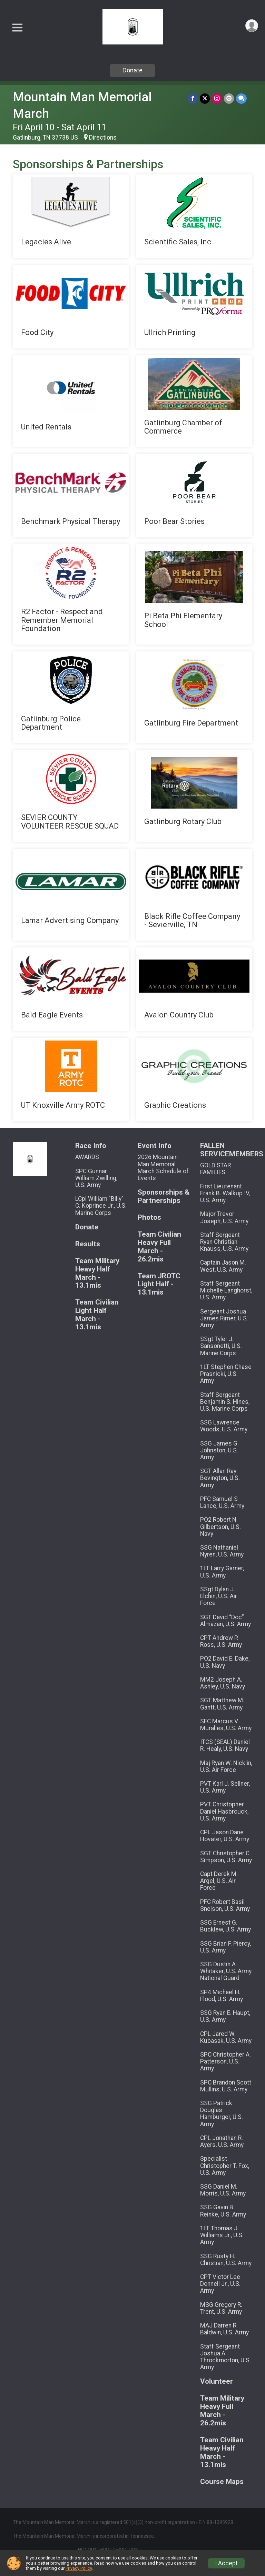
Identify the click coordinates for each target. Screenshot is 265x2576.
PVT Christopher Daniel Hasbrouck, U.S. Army (224, 1811)
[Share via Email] (229, 98)
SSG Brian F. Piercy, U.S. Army (225, 1947)
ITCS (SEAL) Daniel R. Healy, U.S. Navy (225, 1745)
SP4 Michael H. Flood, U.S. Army (221, 1995)
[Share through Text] (241, 98)
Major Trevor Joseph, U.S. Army (224, 1217)
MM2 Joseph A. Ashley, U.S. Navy (222, 1683)
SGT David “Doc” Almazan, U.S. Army (225, 1620)
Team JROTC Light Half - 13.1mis (159, 1284)
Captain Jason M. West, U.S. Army (223, 1266)
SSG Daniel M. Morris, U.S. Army (223, 2190)
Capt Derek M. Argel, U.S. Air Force (219, 1880)
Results (87, 1244)
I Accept (226, 2563)
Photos (149, 1217)
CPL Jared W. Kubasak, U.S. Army (226, 2037)
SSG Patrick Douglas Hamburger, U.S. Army (221, 2114)
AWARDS (87, 1157)
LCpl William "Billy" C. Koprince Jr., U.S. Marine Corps (101, 1205)
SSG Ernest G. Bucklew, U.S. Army (225, 1926)
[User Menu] (251, 25)
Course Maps (222, 2482)
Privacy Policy (79, 2568)
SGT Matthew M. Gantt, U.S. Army (222, 1704)
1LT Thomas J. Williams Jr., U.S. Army (222, 2235)
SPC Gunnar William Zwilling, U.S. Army (96, 1178)
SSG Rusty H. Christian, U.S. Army (226, 2259)
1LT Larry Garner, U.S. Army (222, 1572)
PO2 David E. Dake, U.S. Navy (224, 1662)
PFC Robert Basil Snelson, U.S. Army (225, 1905)
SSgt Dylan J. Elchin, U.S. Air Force (218, 1596)
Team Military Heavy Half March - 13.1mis (97, 1273)
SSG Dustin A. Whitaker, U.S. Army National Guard (226, 1971)
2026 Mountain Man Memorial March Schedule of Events (163, 1167)
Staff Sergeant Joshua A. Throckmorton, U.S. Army (225, 2357)
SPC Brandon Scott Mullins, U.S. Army (225, 2086)
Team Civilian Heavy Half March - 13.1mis (222, 2452)
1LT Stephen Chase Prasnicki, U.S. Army (226, 1373)
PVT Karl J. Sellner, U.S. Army (225, 1787)
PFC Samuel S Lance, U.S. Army (222, 1502)
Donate (132, 70)
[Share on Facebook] (193, 98)
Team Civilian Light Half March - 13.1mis (97, 1314)
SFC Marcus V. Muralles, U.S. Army (226, 1725)
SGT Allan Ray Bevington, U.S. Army (220, 1478)
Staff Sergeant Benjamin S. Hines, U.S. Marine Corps (224, 1401)
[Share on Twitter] (205, 98)
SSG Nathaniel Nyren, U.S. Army (222, 1551)
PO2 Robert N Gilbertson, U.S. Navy (220, 1526)
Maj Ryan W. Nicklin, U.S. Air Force (226, 1766)
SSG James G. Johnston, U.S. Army (219, 1450)
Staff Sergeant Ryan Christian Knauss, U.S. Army (224, 1241)
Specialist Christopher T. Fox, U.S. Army (224, 2165)
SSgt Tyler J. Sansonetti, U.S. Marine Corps (221, 1346)
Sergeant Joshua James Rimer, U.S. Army (224, 1318)
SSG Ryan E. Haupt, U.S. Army (225, 2016)
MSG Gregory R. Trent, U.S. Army (221, 2308)
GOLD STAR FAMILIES (215, 1169)
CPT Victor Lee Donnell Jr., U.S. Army (220, 2283)
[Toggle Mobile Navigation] (17, 28)
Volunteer (216, 2381)
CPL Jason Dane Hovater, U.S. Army (224, 1836)
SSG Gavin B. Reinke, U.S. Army (223, 2211)
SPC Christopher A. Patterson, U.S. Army (225, 2061)
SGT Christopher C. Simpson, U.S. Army (226, 1857)
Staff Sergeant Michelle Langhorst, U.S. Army (226, 1290)
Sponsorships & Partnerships (163, 1196)
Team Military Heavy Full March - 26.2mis (222, 2410)
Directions (103, 137)
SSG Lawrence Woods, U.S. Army (223, 1426)
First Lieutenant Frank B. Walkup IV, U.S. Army (225, 1193)
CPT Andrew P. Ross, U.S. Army (221, 1641)
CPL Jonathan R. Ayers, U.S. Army (222, 2141)
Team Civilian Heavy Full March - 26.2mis (159, 1246)
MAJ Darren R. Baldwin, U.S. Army (224, 2329)
